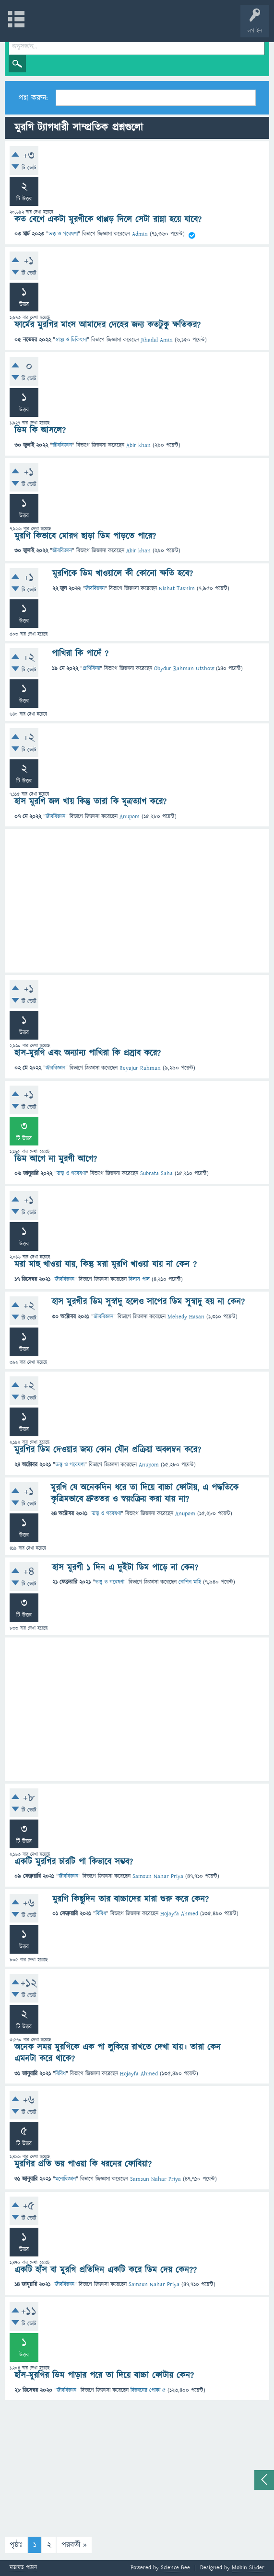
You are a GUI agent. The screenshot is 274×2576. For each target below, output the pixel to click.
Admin (140, 234)
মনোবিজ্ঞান (65, 2179)
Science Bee (175, 2568)
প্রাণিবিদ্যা (91, 668)
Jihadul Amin (157, 340)
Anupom (129, 817)
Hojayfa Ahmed (179, 1914)
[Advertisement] (137, 901)
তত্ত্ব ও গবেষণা (63, 234)
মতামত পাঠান (23, 2568)
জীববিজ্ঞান (62, 445)
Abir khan (138, 445)
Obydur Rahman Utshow (184, 668)
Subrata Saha (156, 1173)
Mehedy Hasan (185, 1317)
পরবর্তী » (74, 2545)
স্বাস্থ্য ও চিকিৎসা (71, 340)
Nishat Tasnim (177, 588)
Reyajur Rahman (140, 1068)
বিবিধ (100, 1914)
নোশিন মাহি (190, 1582)
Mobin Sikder (248, 2568)
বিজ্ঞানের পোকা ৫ (148, 2390)
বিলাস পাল (139, 1279)
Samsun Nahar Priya (157, 1876)
